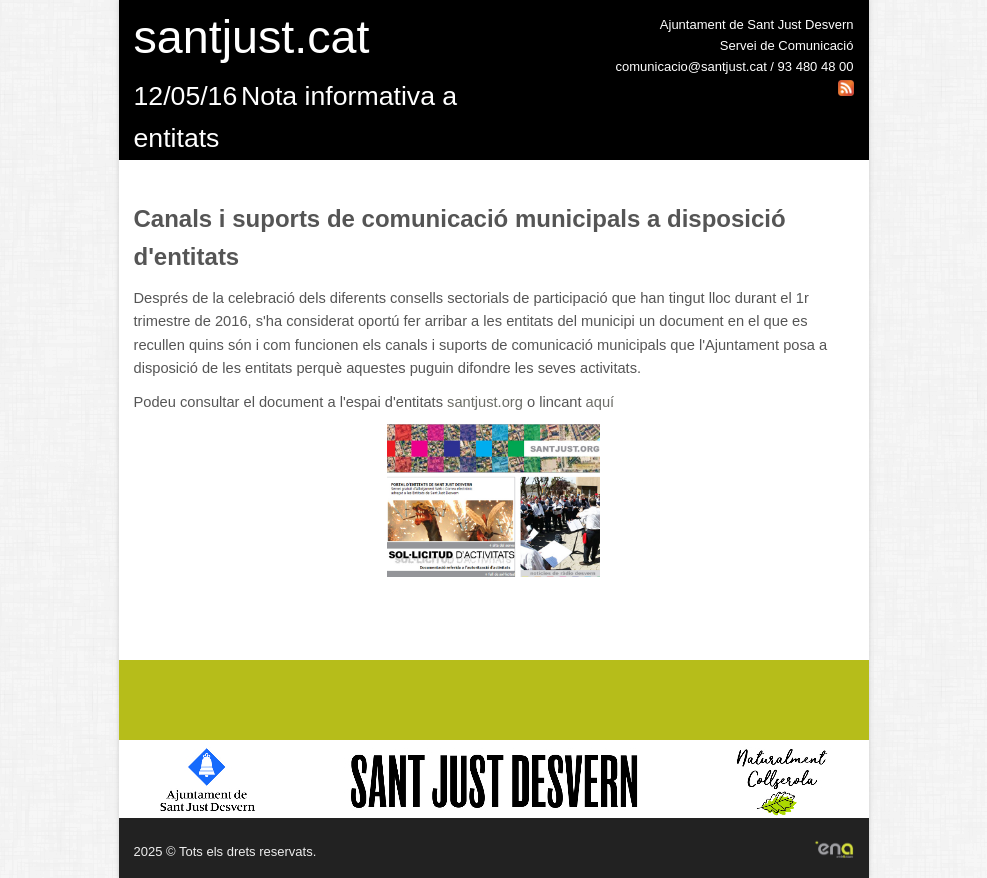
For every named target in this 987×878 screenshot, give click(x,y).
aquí (600, 402)
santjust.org (485, 402)
